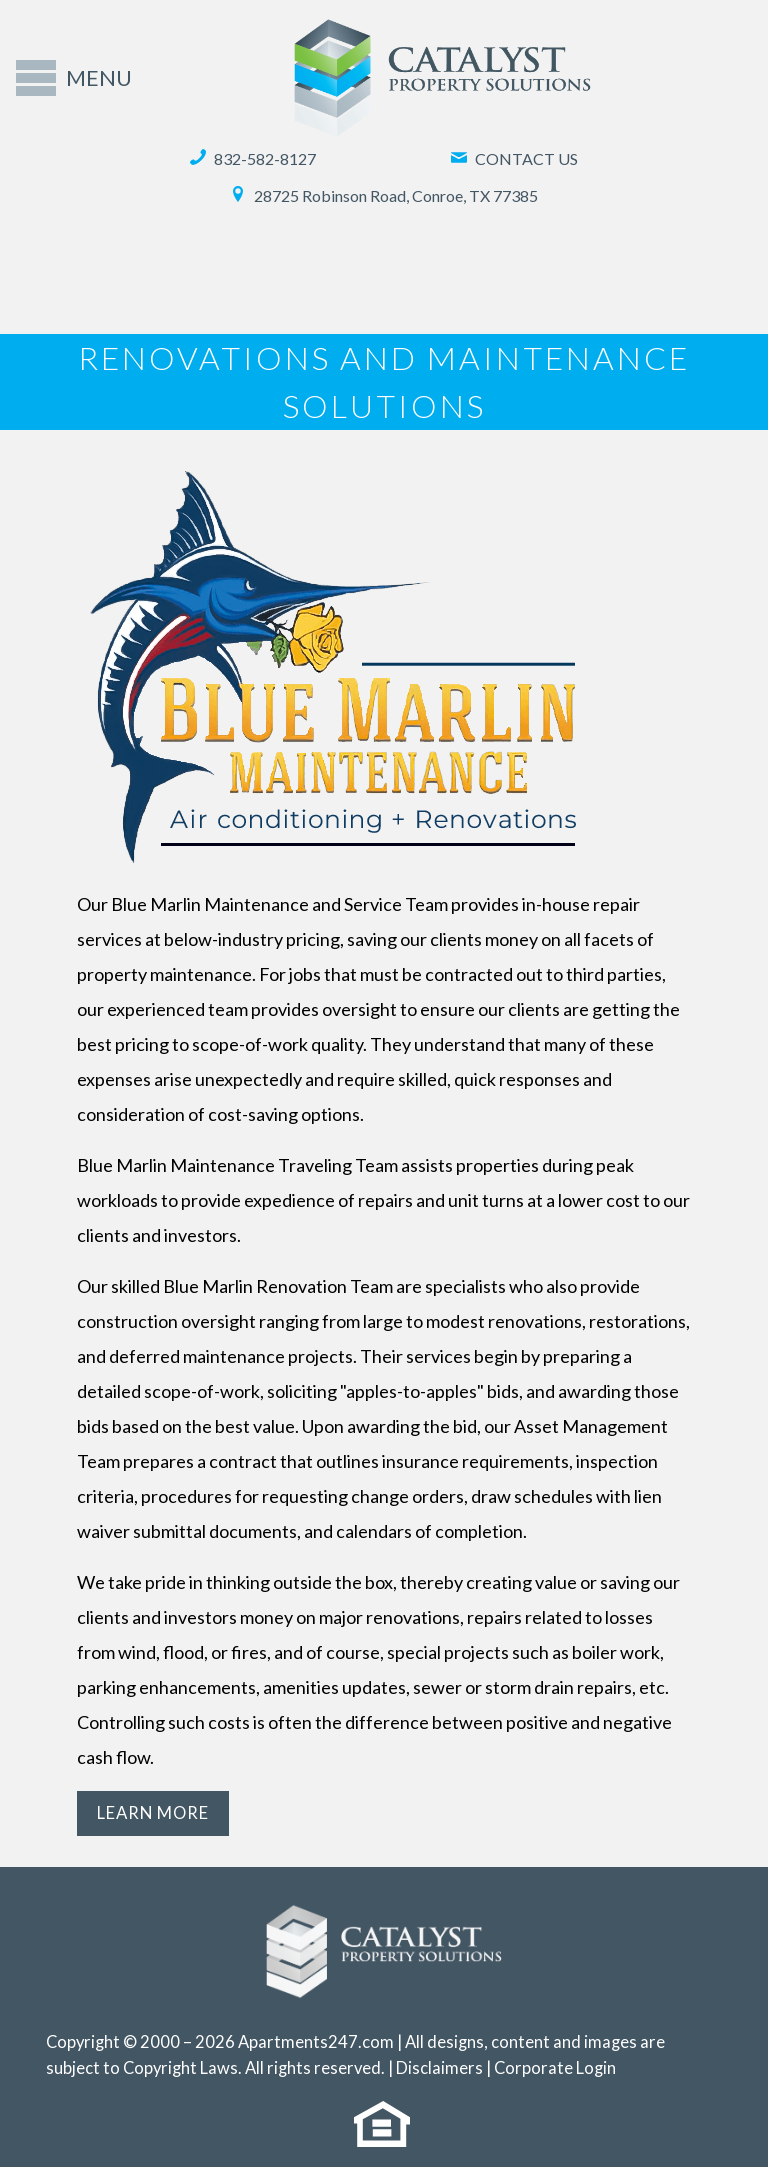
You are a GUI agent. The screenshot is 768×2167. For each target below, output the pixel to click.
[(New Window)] (384, 2137)
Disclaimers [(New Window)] (439, 2068)
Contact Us (514, 158)
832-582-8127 (253, 158)
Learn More (153, 1813)
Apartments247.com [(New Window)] (316, 2042)
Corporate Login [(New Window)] (555, 2068)
